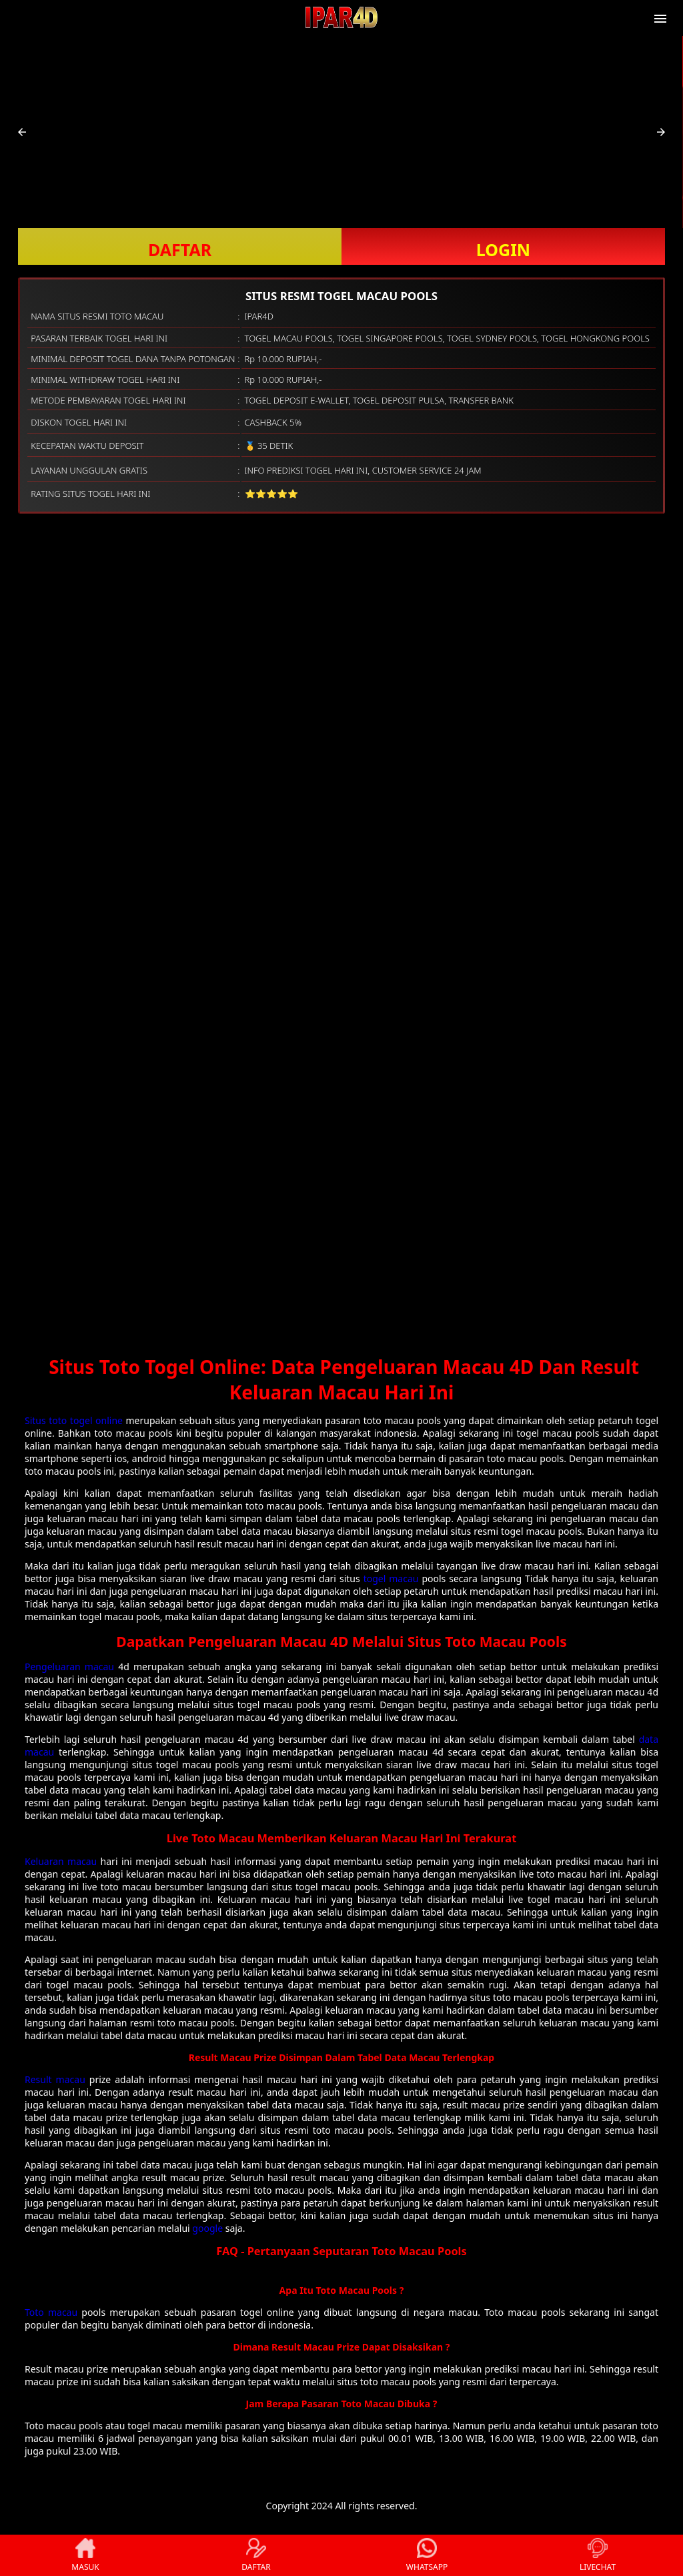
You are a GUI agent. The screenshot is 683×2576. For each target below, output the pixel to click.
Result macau (55, 2079)
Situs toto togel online (74, 1420)
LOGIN (503, 249)
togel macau (391, 1578)
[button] (22, 132)
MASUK (85, 2555)
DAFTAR (179, 249)
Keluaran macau (61, 1861)
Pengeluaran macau (69, 1666)
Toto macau (51, 2312)
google (207, 2228)
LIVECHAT (598, 2555)
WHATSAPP (427, 2555)
